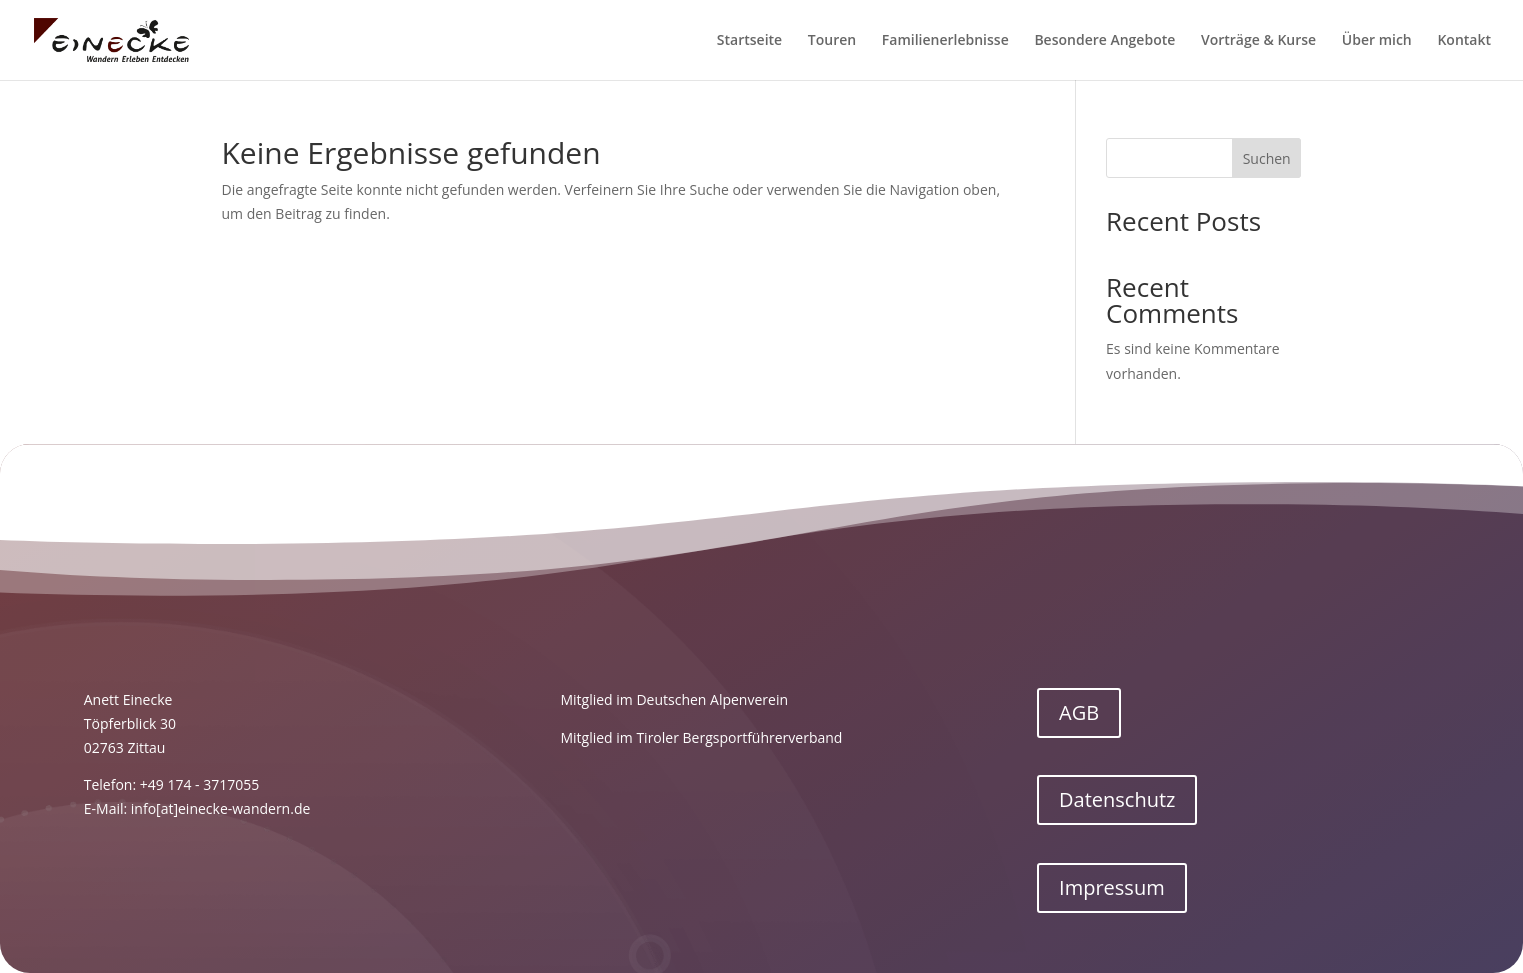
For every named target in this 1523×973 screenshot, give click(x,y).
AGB (1079, 712)
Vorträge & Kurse (1258, 41)
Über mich (1377, 41)
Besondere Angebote (1104, 41)
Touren (832, 41)
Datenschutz (1117, 799)
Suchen (1267, 158)
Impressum (1112, 887)
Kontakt (1464, 41)
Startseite (749, 41)
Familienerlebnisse (945, 41)
